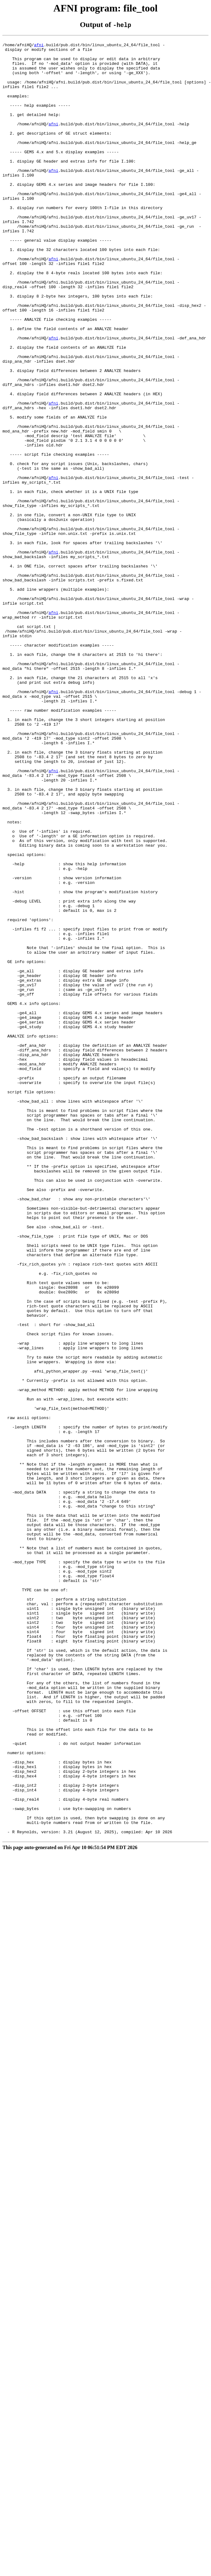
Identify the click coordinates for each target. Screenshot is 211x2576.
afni (39, 46)
